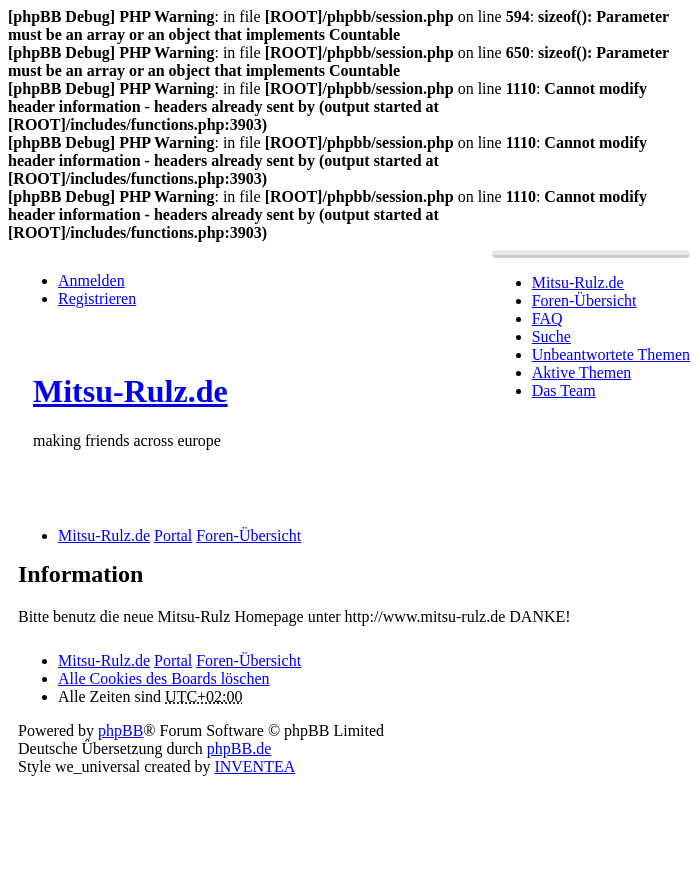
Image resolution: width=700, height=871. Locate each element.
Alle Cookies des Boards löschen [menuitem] (164, 678)
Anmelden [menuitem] (91, 280)
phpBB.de (239, 748)
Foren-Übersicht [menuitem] (584, 300)
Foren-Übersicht (248, 660)
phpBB (120, 730)
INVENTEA (254, 766)
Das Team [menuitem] (564, 390)
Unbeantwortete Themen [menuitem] (611, 354)
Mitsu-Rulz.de (130, 391)
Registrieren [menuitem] (97, 298)
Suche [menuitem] (551, 336)
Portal (173, 535)
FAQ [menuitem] (547, 318)
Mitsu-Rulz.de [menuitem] (578, 282)
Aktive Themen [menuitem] (582, 372)
